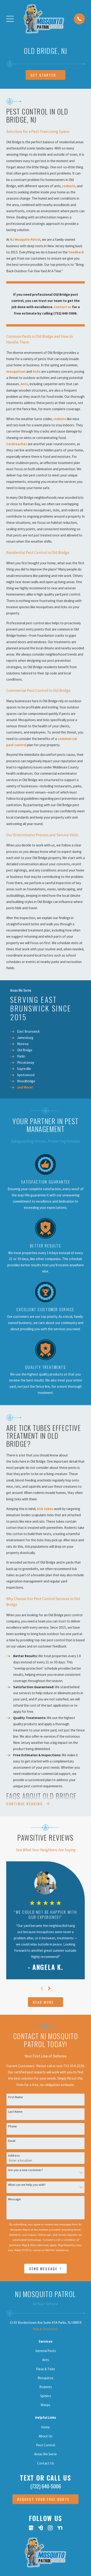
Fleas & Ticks (45, 2369)
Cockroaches (16, 444)
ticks (36, 371)
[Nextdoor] (60, 2527)
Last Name (15, 2112)
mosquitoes (16, 371)
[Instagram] (50, 2527)
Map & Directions (45, 2329)
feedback (76, 252)
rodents (68, 186)
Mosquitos (45, 2378)
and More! (25, 1087)
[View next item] (49, 1988)
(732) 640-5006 (45, 2486)
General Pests (45, 2351)
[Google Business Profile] (31, 2527)
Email (11, 2141)
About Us (45, 2436)
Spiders (45, 2396)
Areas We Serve (45, 2454)
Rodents (45, 2387)
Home (45, 2427)
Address (14, 2156)
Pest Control (45, 2445)
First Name (15, 2097)
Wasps (45, 2405)
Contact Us (45, 2463)
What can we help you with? (27, 2185)
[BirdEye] (40, 2527)
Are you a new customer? (25, 2170)
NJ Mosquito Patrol (25, 239)
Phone (12, 2126)
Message (14, 2199)
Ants (24, 384)
